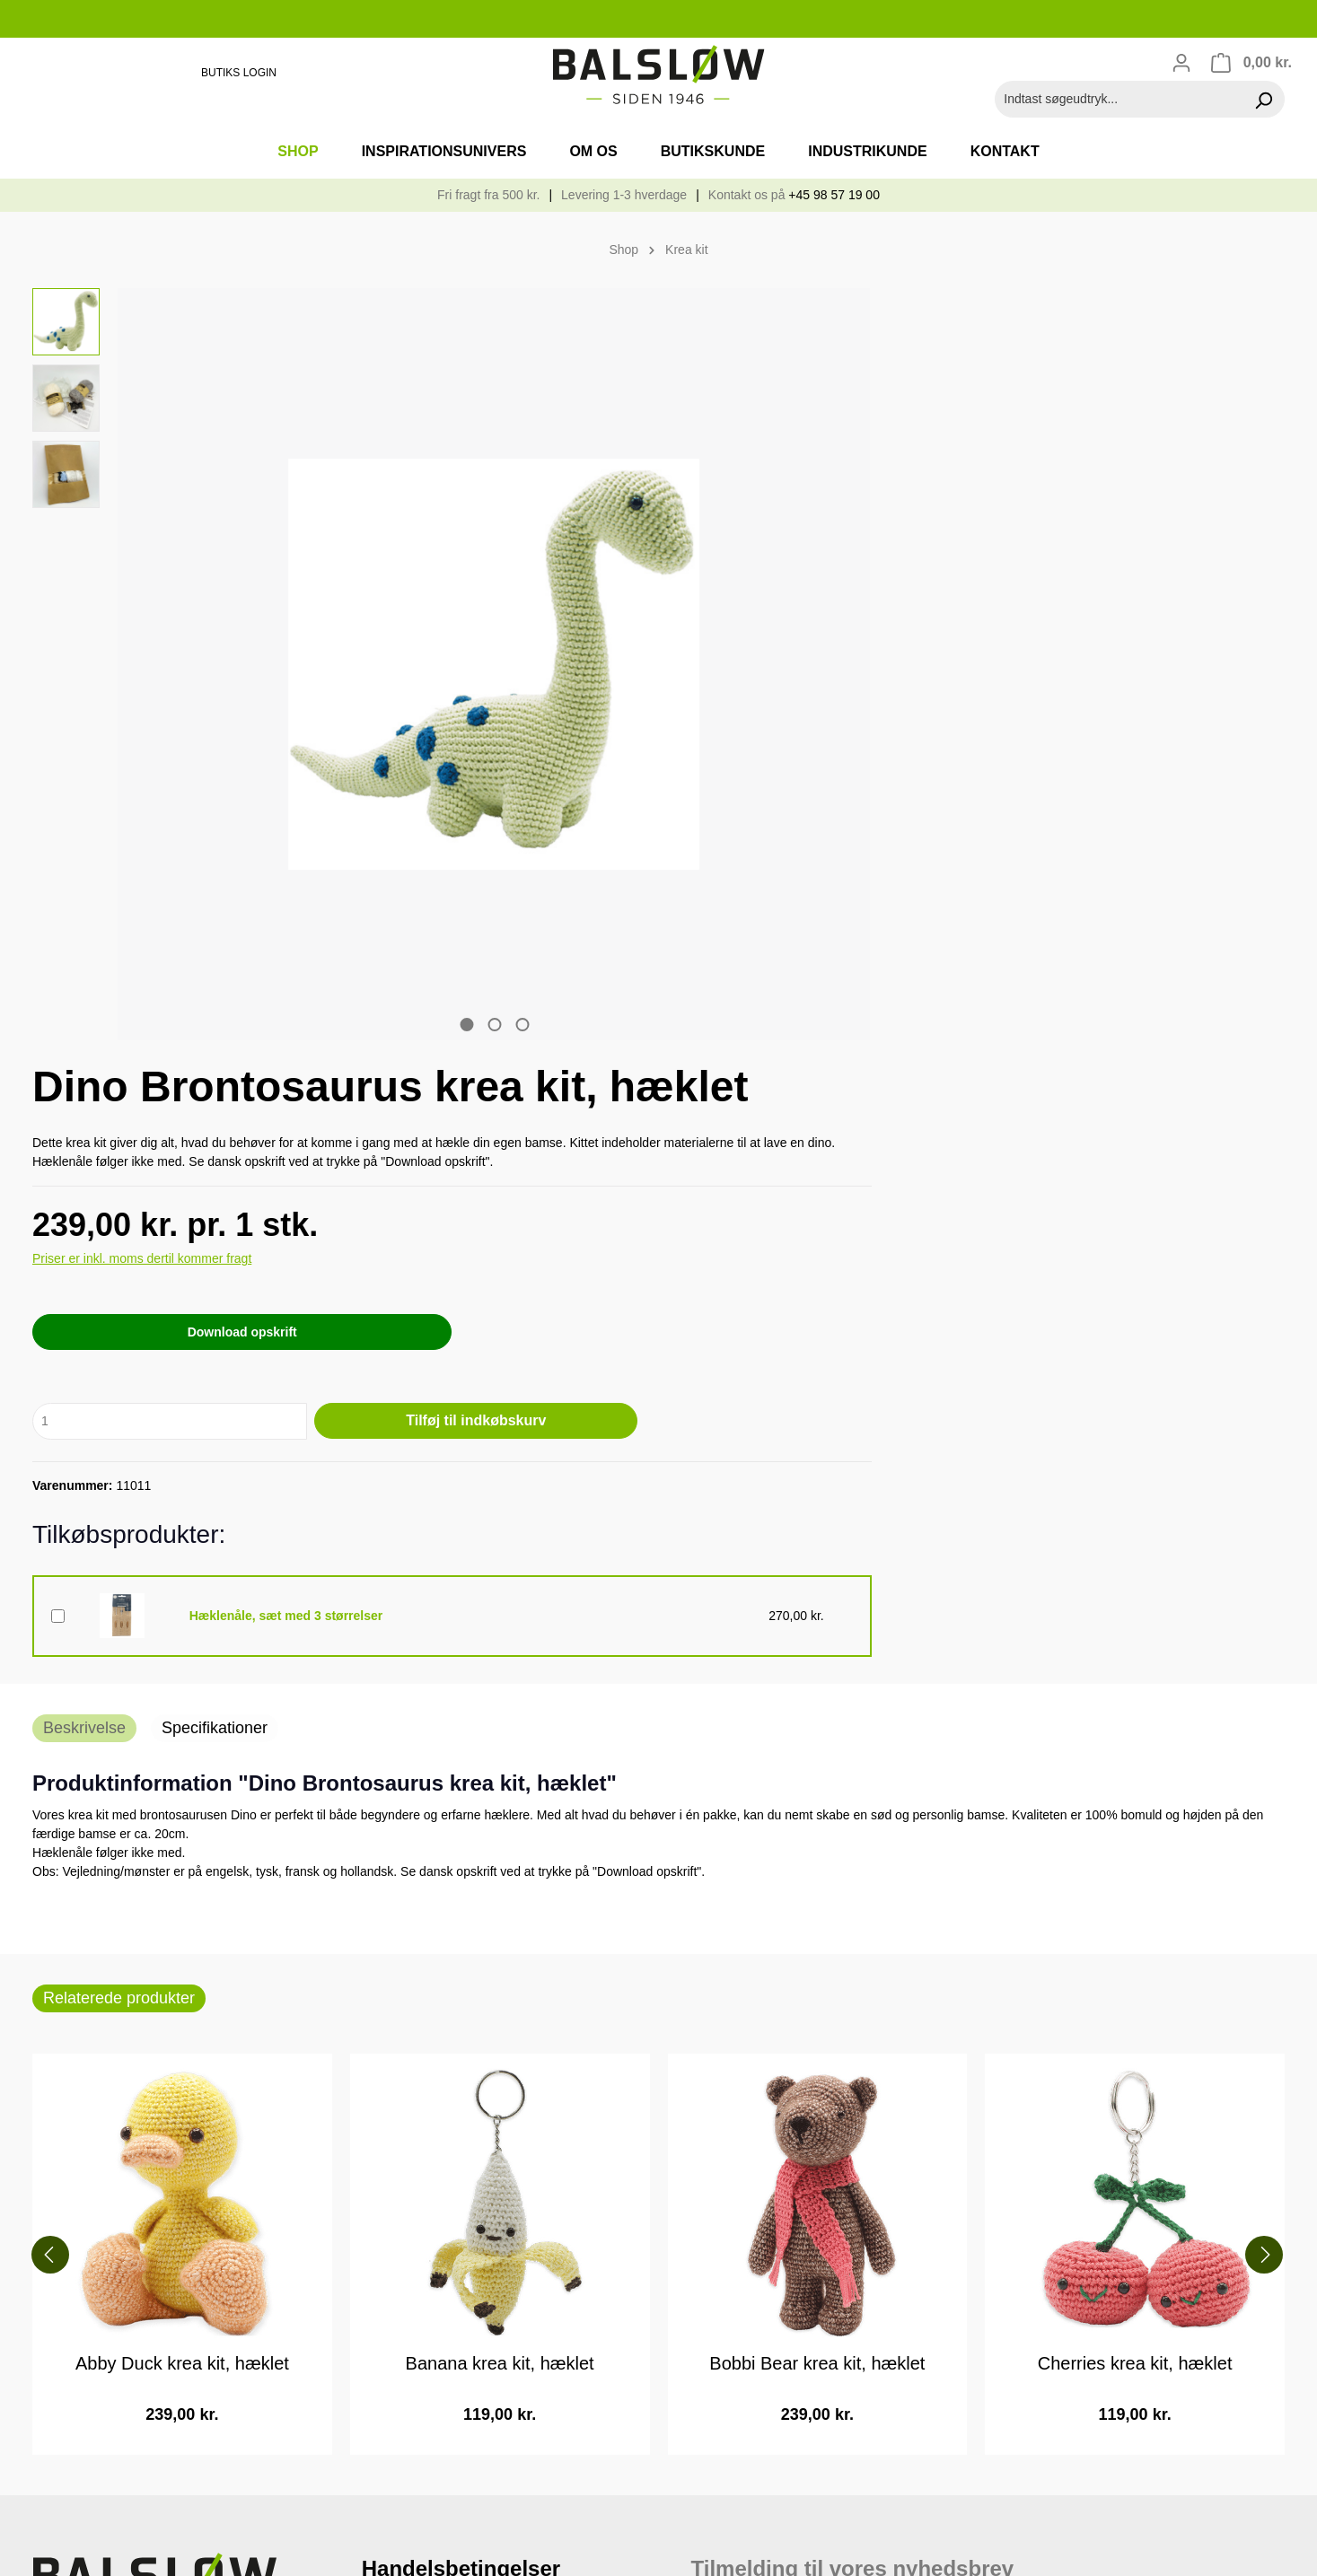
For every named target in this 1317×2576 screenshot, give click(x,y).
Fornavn (717, 1985)
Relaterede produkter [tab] (119, 1305)
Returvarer (396, 2023)
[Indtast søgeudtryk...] (1119, 99)
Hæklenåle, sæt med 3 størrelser (891, 928)
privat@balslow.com (119, 2120)
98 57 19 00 (79, 2050)
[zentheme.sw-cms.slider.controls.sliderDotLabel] (350, 794)
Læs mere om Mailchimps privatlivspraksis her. (889, 2324)
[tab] (84, 1036)
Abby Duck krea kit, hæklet (182, 1671)
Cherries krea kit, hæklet (1135, 1671)
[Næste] (1270, 1562)
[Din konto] (1181, 63)
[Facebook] (47, 2507)
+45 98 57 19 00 (834, 195)
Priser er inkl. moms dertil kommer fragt (786, 575)
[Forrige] (42, 1562)
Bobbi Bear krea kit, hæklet (817, 1671)
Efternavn (721, 2047)
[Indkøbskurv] (1251, 63)
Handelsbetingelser (423, 1977)
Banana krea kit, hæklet (500, 1671)
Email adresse (741, 1924)
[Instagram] (76, 2507)
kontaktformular (176, 2187)
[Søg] (1263, 99)
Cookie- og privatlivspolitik (445, 1930)
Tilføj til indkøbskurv (1043, 737)
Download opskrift (828, 649)
